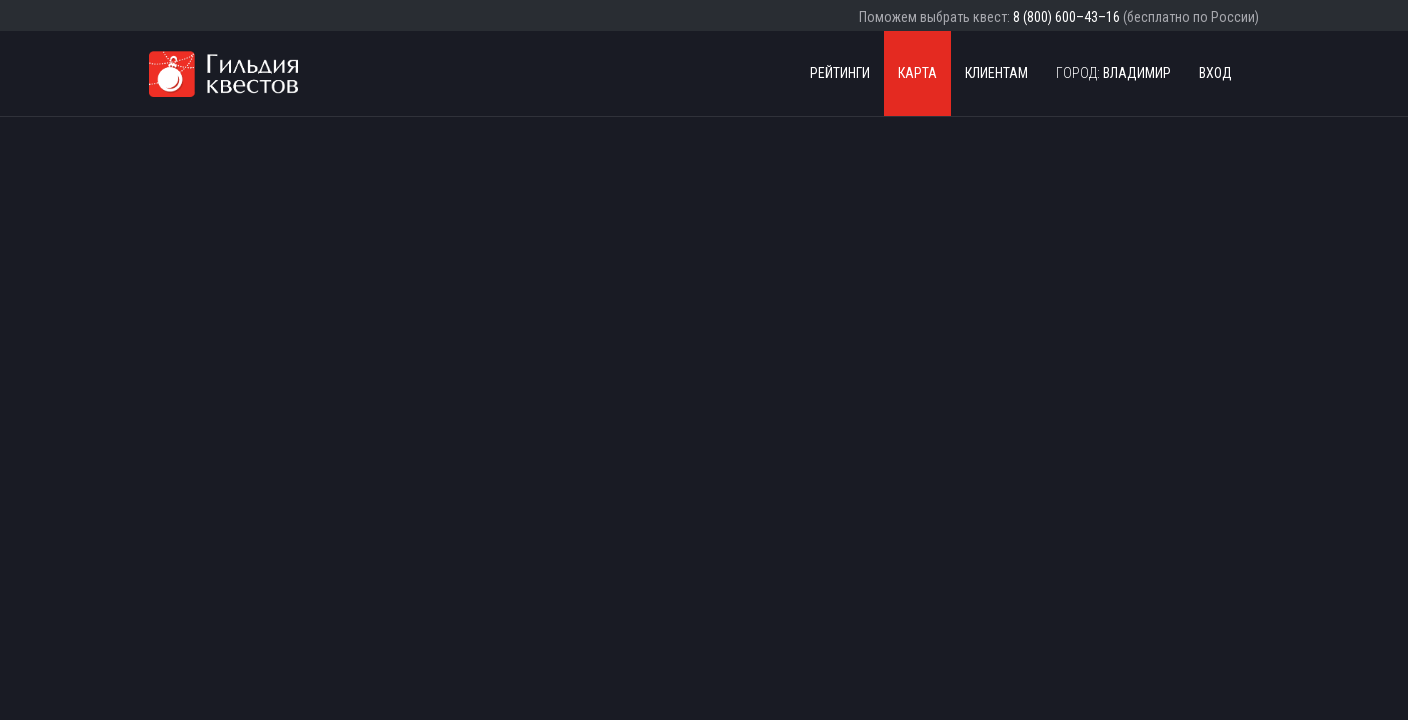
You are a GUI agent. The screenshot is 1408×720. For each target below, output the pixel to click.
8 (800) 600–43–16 (1066, 17)
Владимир (1113, 73)
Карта (917, 73)
